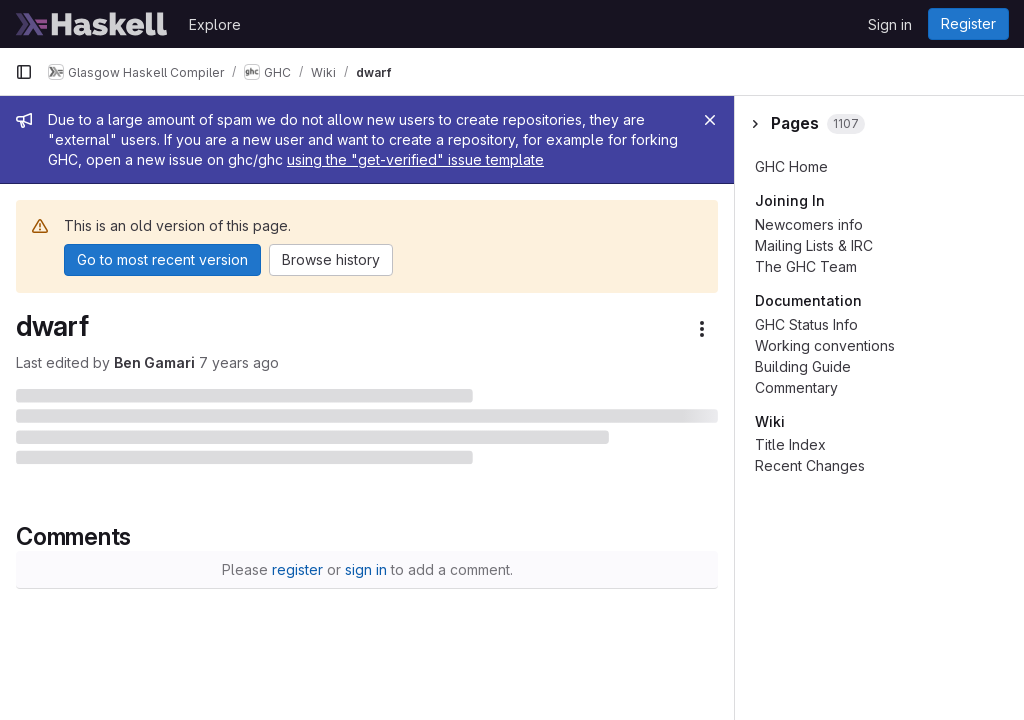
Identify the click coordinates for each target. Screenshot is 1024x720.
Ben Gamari (154, 362)
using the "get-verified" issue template (415, 159)
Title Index (790, 444)
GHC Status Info (806, 324)
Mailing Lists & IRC (814, 245)
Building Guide (803, 366)
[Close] (710, 120)
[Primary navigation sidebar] (24, 72)
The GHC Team (806, 266)
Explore (215, 24)
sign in (366, 569)
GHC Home (791, 166)
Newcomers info (809, 224)
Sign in (890, 24)
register (297, 569)
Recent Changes (810, 465)
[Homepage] (92, 24)
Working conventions (825, 345)
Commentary (796, 387)
